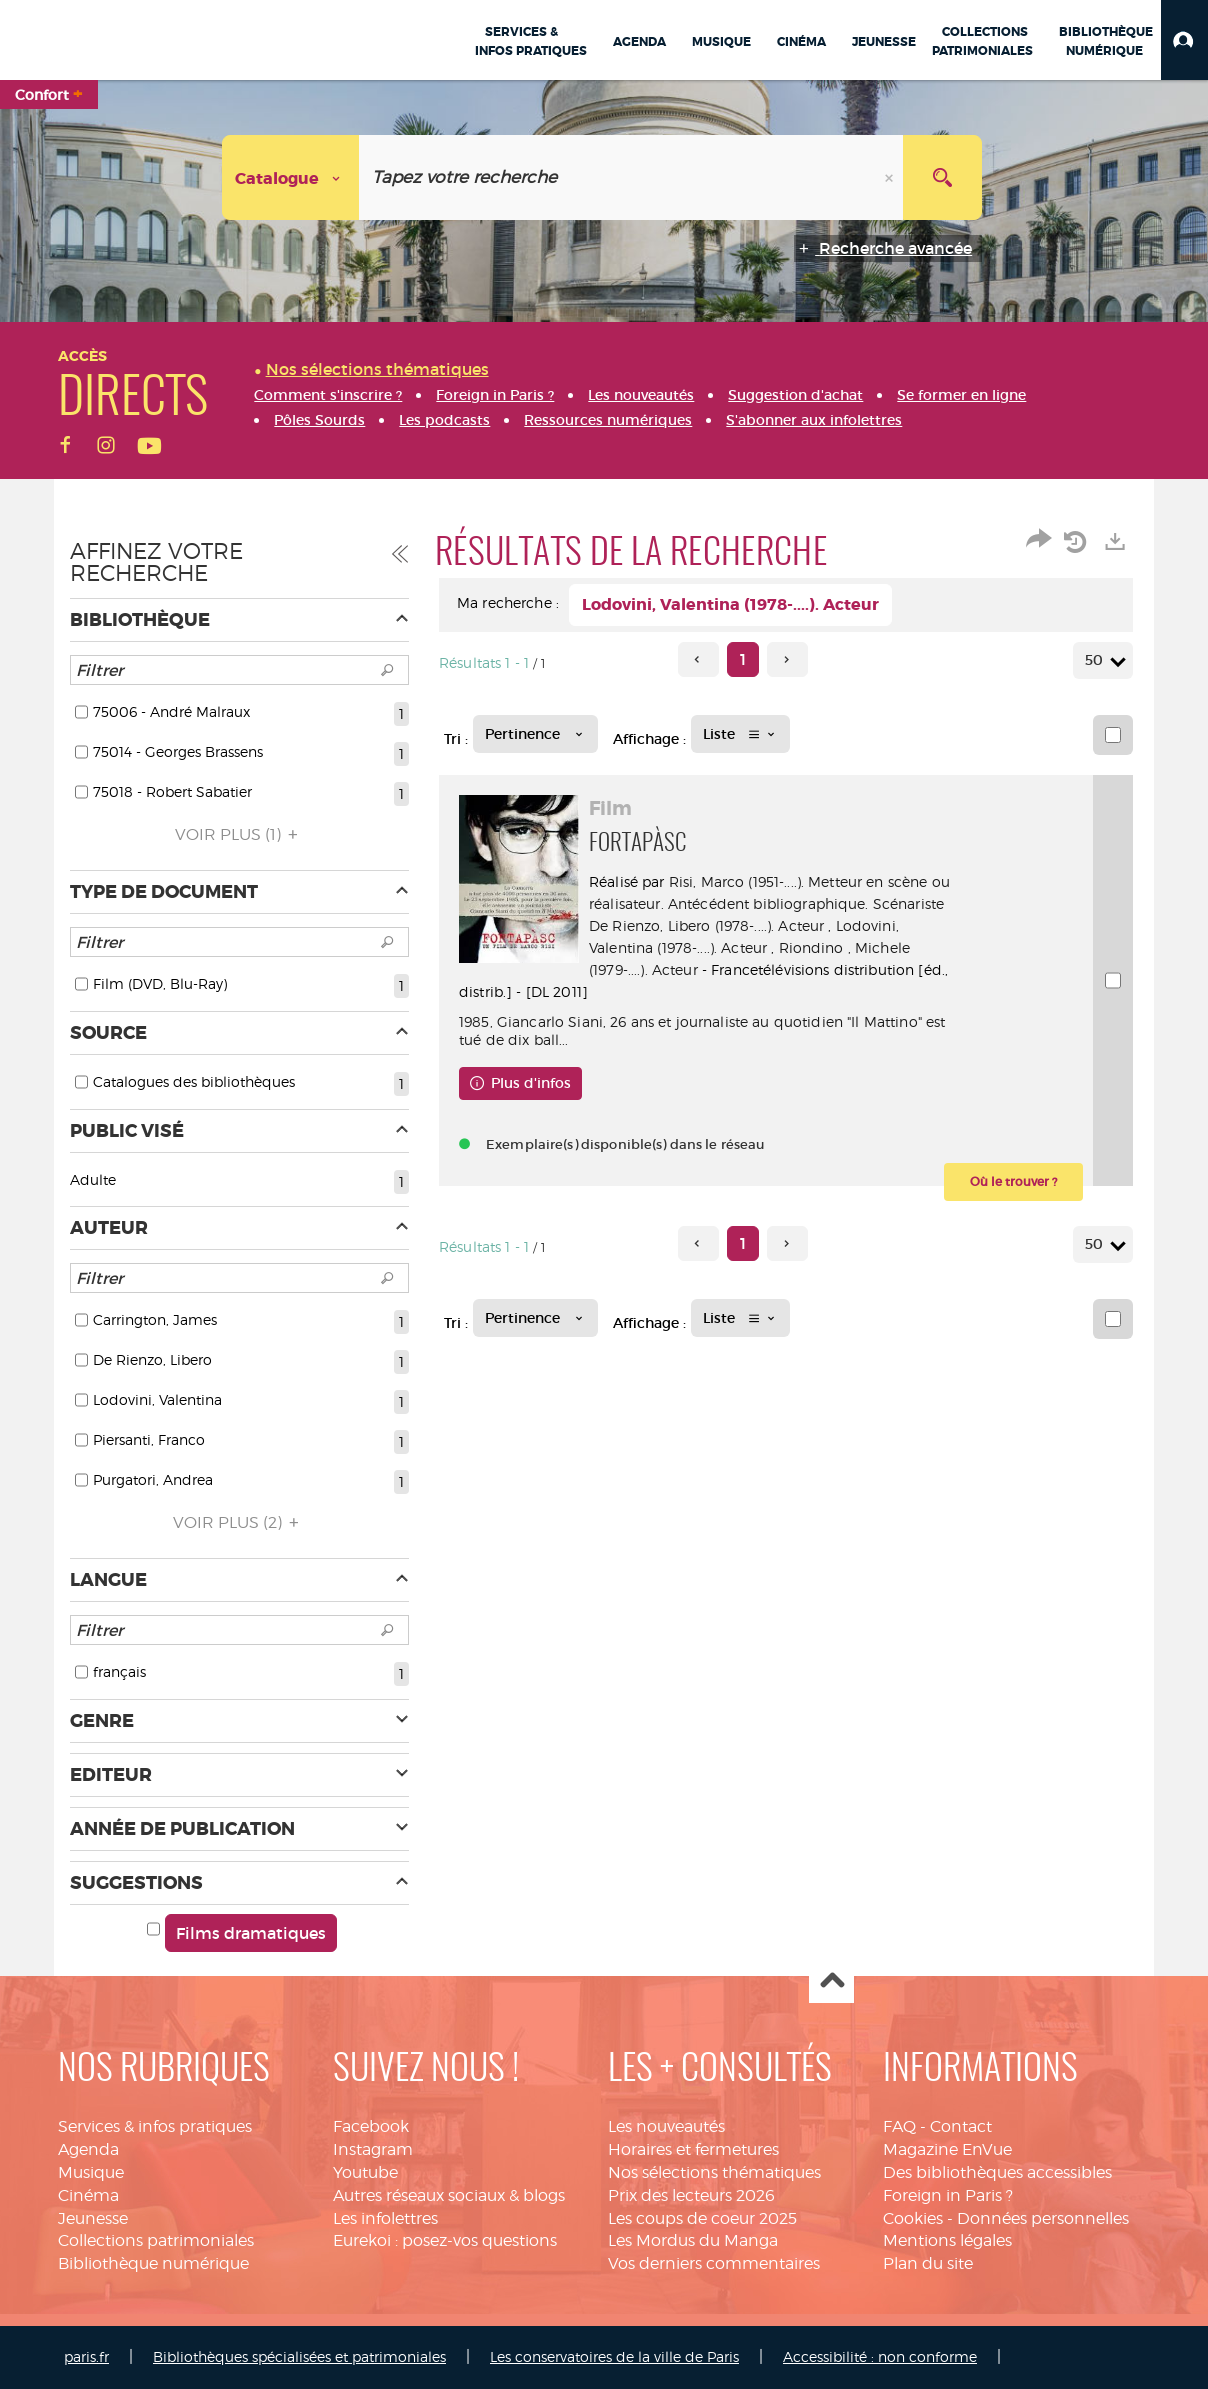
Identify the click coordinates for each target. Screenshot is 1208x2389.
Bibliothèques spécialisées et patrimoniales (299, 2356)
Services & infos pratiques (155, 2126)
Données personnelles (1043, 2218)
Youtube (365, 2172)
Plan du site (928, 2263)
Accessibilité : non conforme (880, 2356)
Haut (831, 1981)
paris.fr (86, 2356)
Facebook (371, 2126)
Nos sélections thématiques (714, 2172)
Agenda (88, 2149)
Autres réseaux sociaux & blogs (449, 2195)
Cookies (913, 2218)
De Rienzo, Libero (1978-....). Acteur (706, 925)
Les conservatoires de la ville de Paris (614, 2356)
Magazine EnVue (947, 2149)
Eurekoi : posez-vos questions (445, 2240)
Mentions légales (947, 2240)
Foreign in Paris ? (948, 2195)
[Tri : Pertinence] (535, 734)
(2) (239, 1522)
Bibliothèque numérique (153, 2263)
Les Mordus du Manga (693, 2240)
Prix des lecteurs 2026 (691, 2195)
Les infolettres (385, 2218)
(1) (239, 834)
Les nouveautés (666, 2126)
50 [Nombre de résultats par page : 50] (1097, 660)
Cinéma (88, 2195)
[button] (1184, 40)
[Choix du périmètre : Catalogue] (291, 177)
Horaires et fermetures (693, 2149)
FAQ (899, 2126)
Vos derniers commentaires (714, 2263)
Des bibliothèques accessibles (997, 2172)
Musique (91, 2172)
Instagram (373, 2149)
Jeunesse (93, 2218)
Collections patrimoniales (156, 2240)
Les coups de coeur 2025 (702, 2218)
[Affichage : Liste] (740, 734)
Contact (961, 2126)
